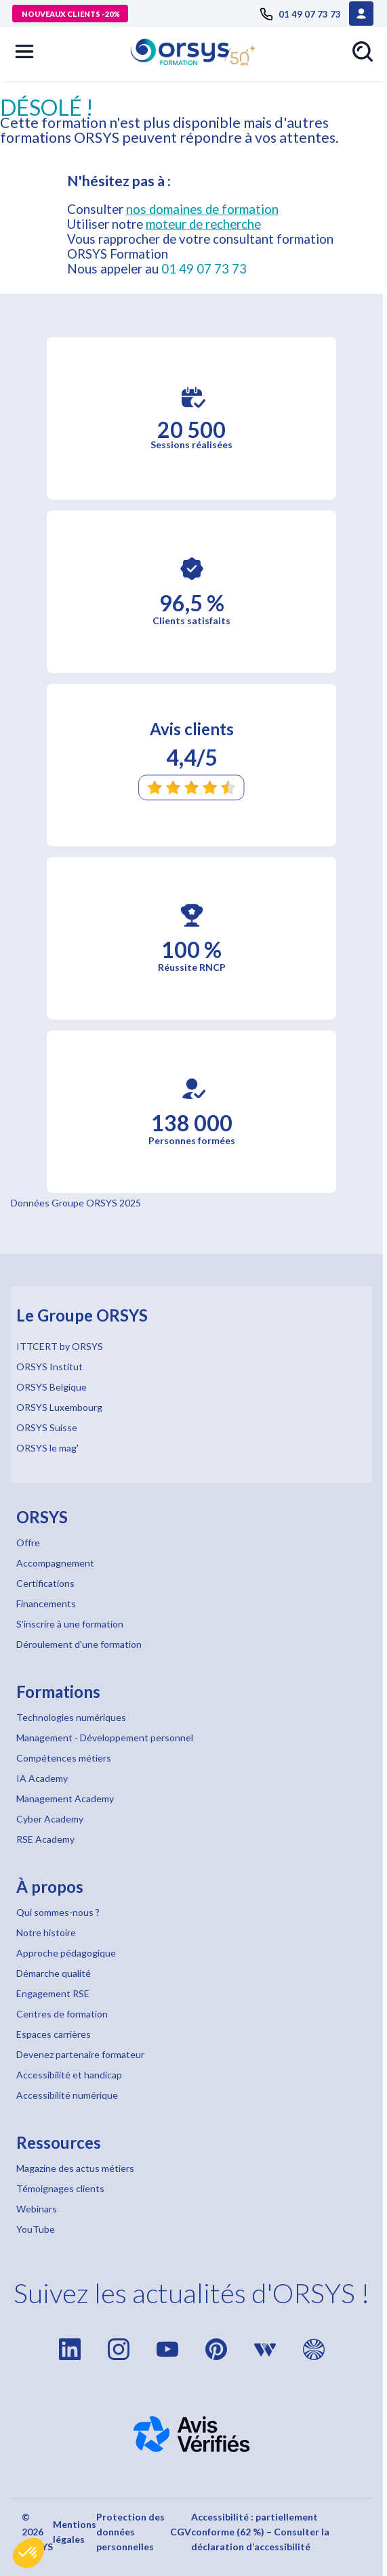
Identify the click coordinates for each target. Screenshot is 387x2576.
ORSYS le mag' (47, 1448)
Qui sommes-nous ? (58, 1912)
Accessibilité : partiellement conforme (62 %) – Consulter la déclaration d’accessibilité (260, 2531)
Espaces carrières (53, 2034)
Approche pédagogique (66, 1953)
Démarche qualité (53, 1973)
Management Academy (65, 1798)
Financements (46, 1603)
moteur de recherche (203, 224)
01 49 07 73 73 (204, 268)
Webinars (36, 2208)
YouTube (35, 2229)
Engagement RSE (52, 1993)
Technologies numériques (71, 1717)
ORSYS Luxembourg (59, 1407)
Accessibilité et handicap (69, 2074)
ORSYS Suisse (46, 1427)
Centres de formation (62, 2014)
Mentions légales (74, 2531)
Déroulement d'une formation (79, 1644)
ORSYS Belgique (51, 1387)
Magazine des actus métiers (75, 2168)
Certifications (45, 1583)
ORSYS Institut (49, 1366)
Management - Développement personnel (104, 1737)
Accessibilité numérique (67, 2095)
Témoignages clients (60, 2188)
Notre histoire (46, 1932)
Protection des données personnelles (130, 2531)
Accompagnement (55, 1563)
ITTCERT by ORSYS (59, 1346)
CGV (180, 2531)
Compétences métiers (63, 1758)
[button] (28, 2553)
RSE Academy (45, 1839)
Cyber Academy (49, 1819)
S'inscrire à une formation (69, 1624)
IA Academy (42, 1778)
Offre (28, 1542)
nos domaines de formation (202, 209)
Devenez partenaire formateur (80, 2054)
